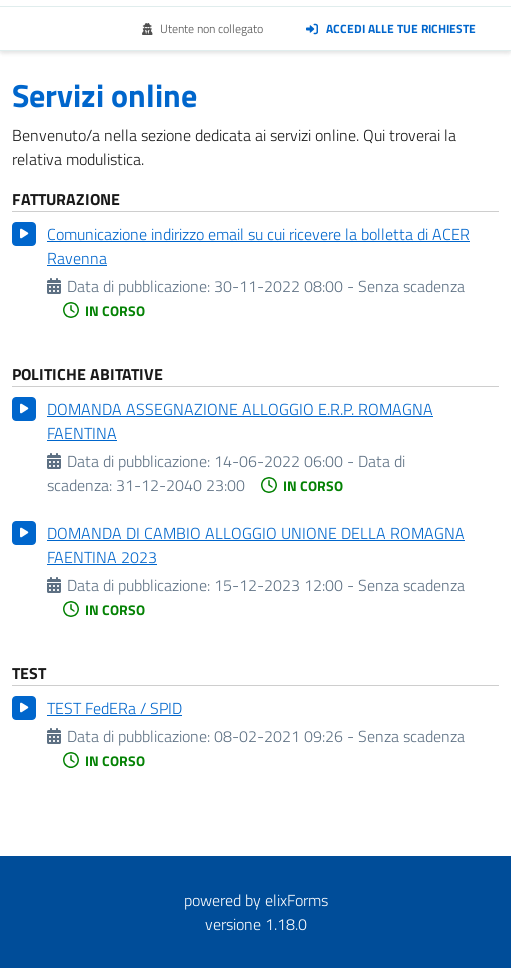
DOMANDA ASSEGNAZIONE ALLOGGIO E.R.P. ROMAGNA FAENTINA (240, 421)
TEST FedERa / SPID (114, 708)
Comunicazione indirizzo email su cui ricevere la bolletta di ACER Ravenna (258, 246)
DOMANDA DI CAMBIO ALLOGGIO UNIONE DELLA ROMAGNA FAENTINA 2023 (256, 545)
